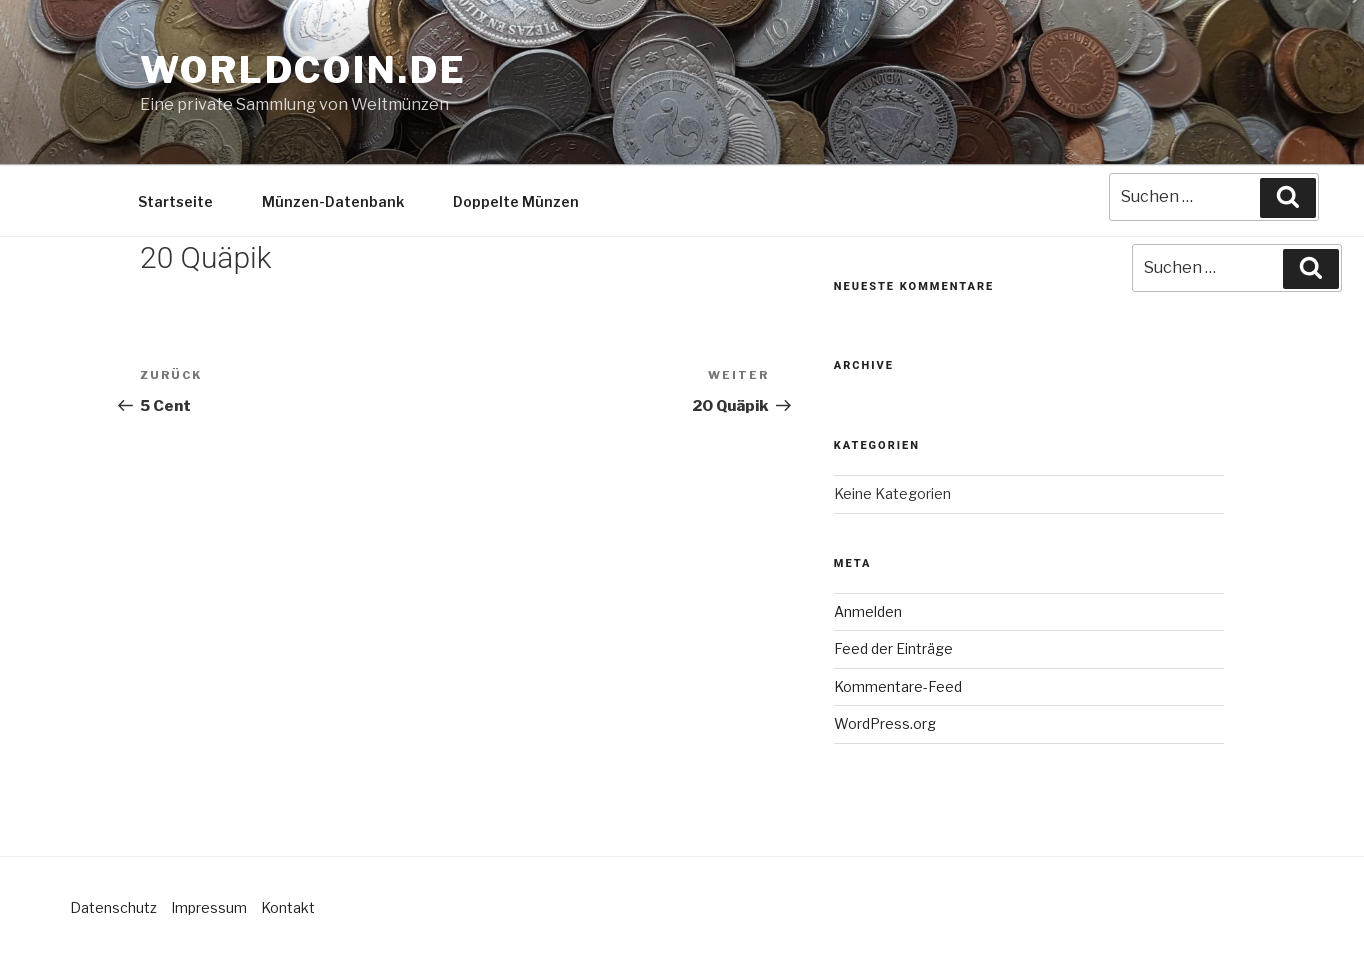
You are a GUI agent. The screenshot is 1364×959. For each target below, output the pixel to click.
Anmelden (868, 611)
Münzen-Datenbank (333, 201)
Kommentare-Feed (898, 686)
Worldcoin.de (303, 70)
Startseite (175, 201)
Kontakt (288, 907)
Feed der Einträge (893, 648)
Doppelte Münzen (516, 201)
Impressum (209, 907)
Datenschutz (113, 907)
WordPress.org (885, 723)
